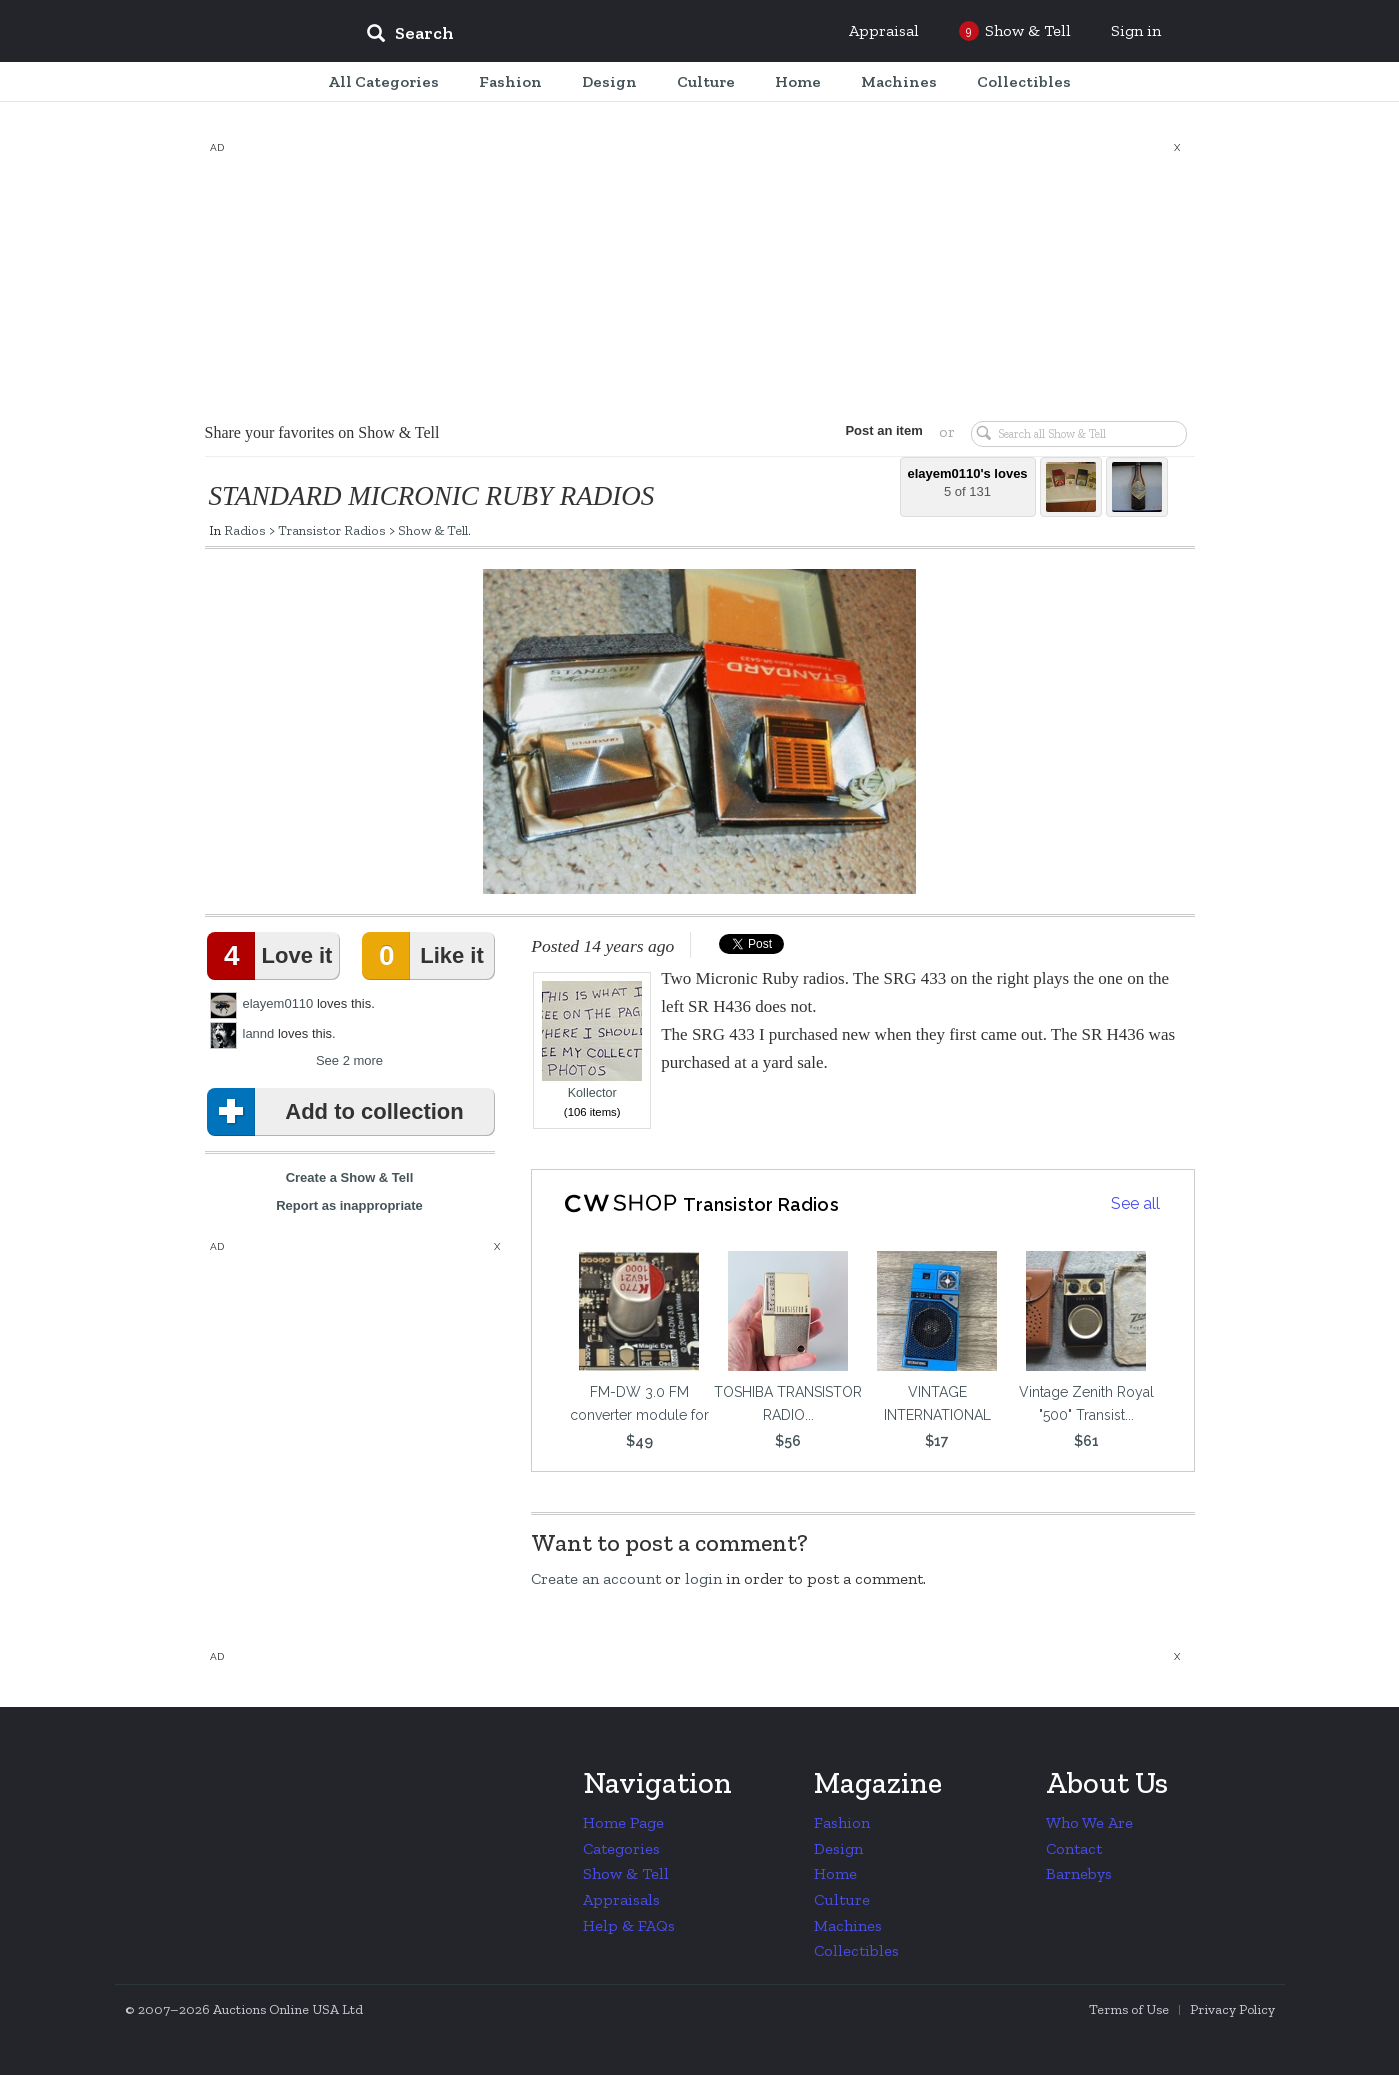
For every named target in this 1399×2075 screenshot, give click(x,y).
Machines (848, 1925)
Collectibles (856, 1950)
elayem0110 (278, 1003)
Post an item (883, 430)
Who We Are (1089, 1822)
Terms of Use (1129, 2009)
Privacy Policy (1232, 2009)
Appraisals (621, 1899)
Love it (274, 956)
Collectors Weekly (230, 32)
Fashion (842, 1822)
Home (835, 1873)
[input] (555, 36)
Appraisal (884, 30)
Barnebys (1079, 1873)
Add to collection (339, 1112)
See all (1135, 1203)
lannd (259, 1033)
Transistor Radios (332, 530)
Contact (1074, 1848)
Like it (427, 956)
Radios (245, 530)
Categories (621, 1848)
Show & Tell (433, 530)
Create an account (596, 1578)
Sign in (1136, 30)
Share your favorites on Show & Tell (322, 432)
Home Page (623, 1822)
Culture (842, 1899)
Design (838, 1848)
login (703, 1578)
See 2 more (349, 1060)
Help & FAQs (629, 1925)
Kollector (592, 1040)
